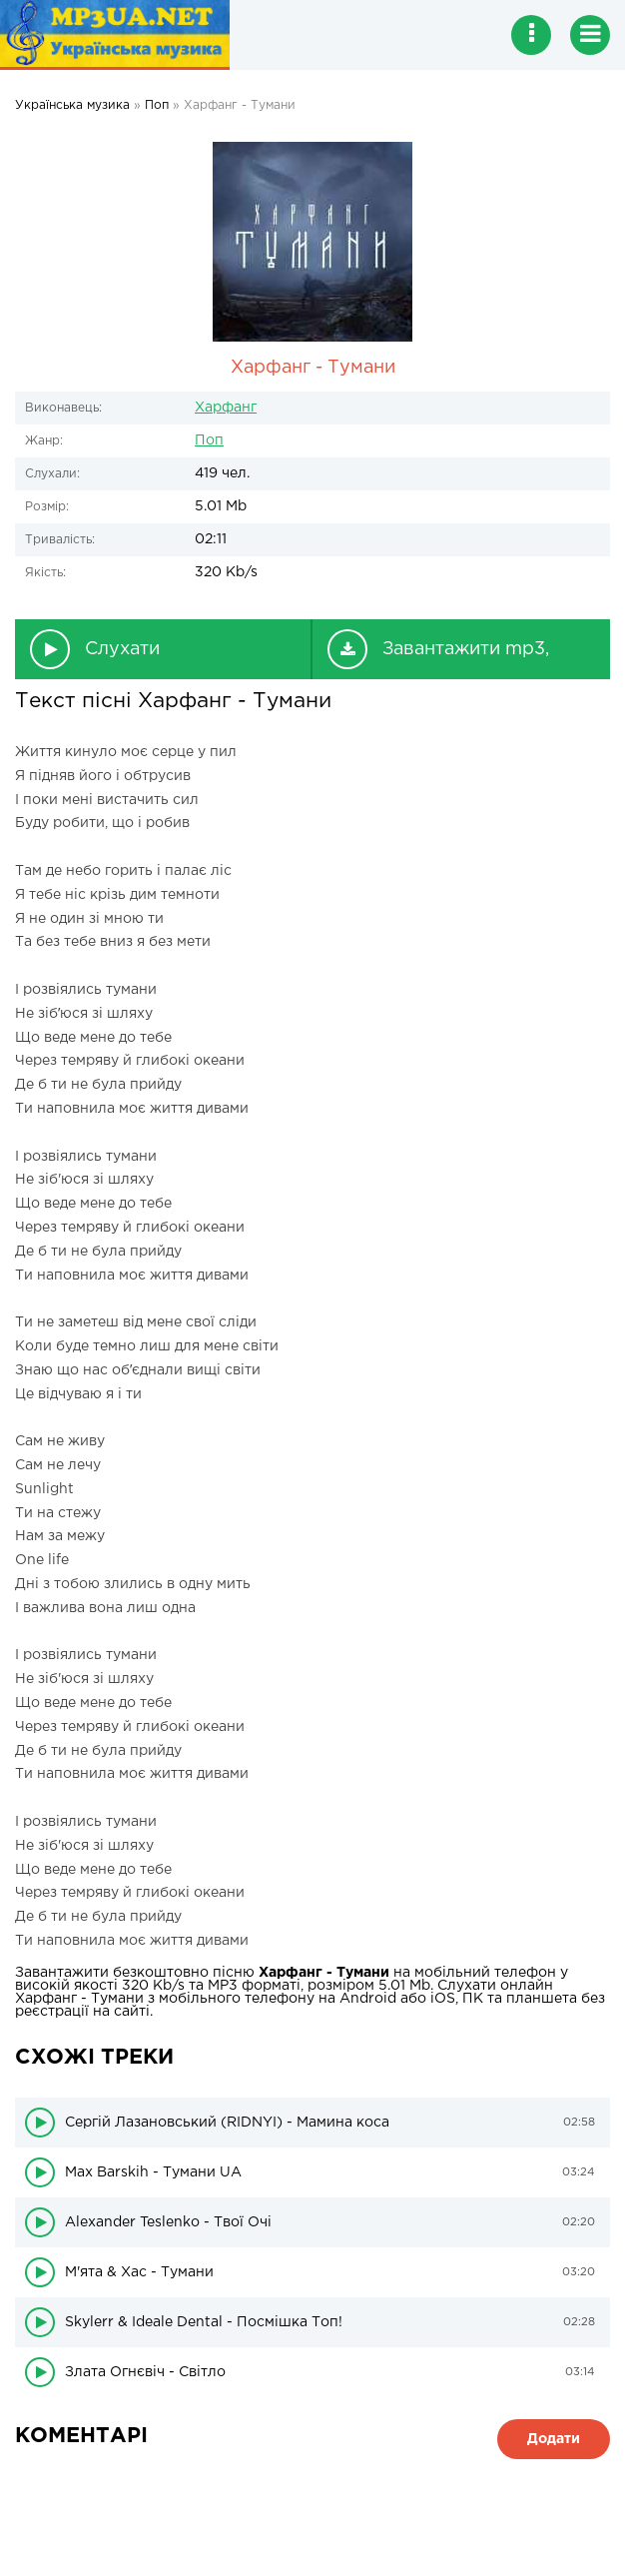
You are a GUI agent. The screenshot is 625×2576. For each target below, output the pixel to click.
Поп (209, 440)
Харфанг (226, 408)
